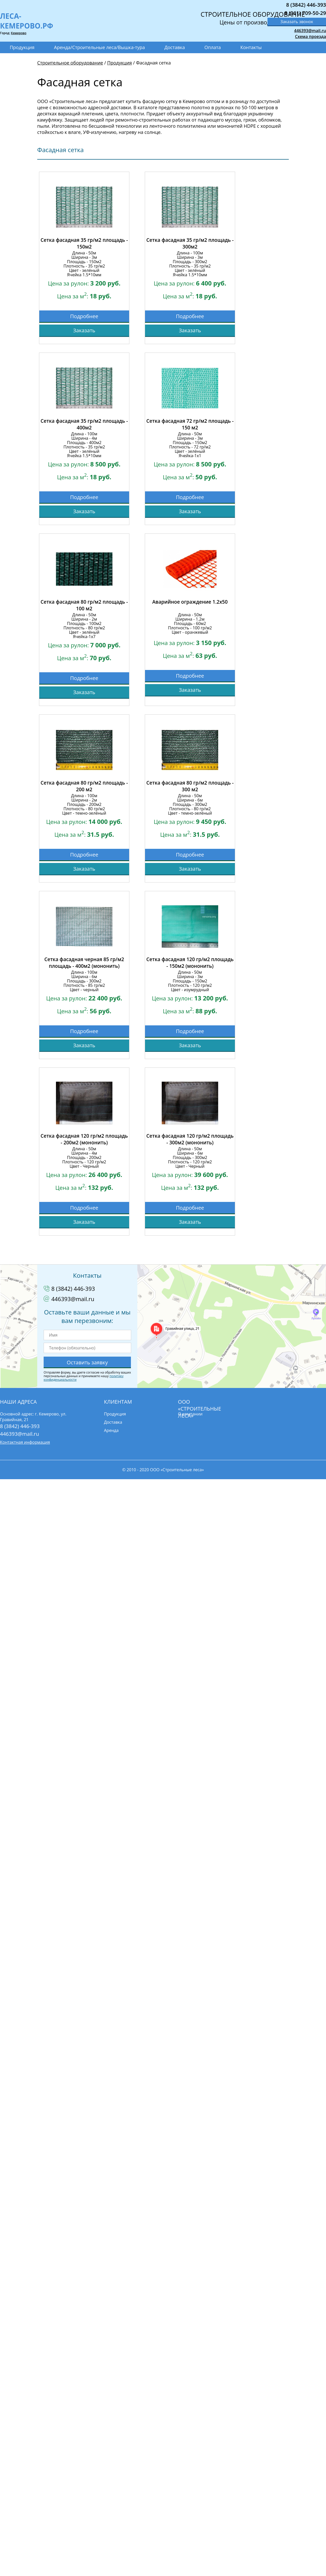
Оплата (212, 47)
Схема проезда (310, 36)
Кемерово (18, 33)
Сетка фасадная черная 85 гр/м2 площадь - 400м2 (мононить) (84, 962)
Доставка (174, 47)
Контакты (251, 47)
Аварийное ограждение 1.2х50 (190, 602)
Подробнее (84, 316)
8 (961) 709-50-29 (305, 13)
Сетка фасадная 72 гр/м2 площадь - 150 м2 (190, 424)
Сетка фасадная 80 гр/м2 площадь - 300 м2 (190, 786)
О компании (190, 1414)
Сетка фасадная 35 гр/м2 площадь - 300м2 (190, 243)
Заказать (84, 330)
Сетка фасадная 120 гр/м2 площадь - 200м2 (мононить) (84, 1139)
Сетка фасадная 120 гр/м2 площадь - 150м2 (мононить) (190, 962)
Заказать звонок (296, 21)
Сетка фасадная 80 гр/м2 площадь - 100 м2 (84, 605)
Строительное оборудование (70, 63)
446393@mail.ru (310, 30)
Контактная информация (25, 1440)
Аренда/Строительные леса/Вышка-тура (99, 47)
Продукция (22, 47)
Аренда (111, 1430)
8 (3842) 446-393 (306, 4)
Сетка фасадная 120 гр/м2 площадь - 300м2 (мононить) (190, 1139)
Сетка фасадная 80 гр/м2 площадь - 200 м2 (84, 786)
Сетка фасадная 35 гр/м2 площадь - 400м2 (84, 424)
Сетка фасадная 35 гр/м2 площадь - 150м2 (84, 243)
